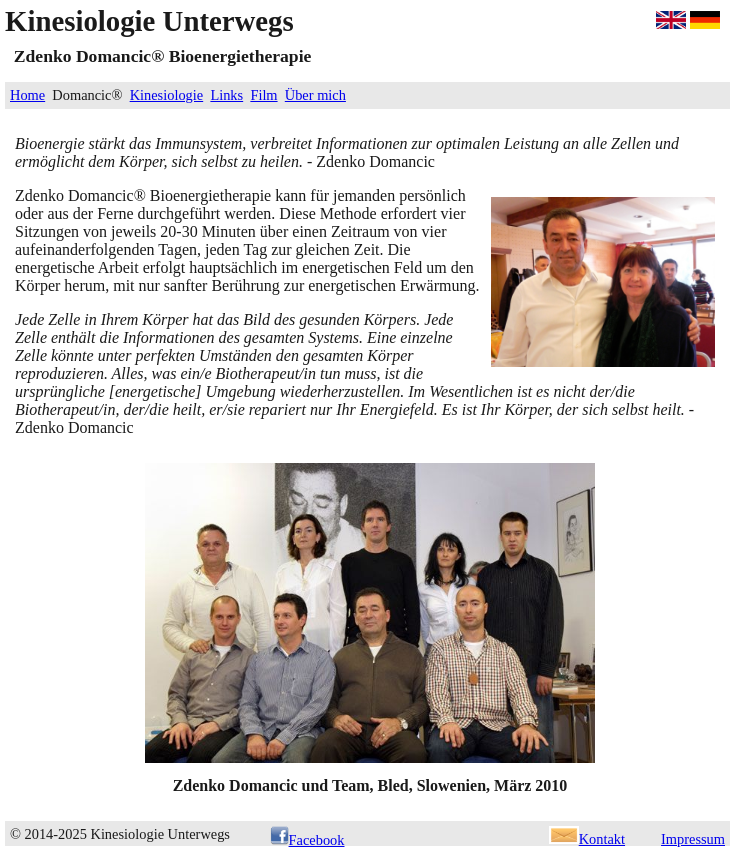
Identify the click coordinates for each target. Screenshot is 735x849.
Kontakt (587, 839)
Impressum (693, 839)
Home (27, 95)
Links (226, 95)
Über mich (315, 95)
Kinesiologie (167, 95)
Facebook (307, 840)
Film (263, 95)
